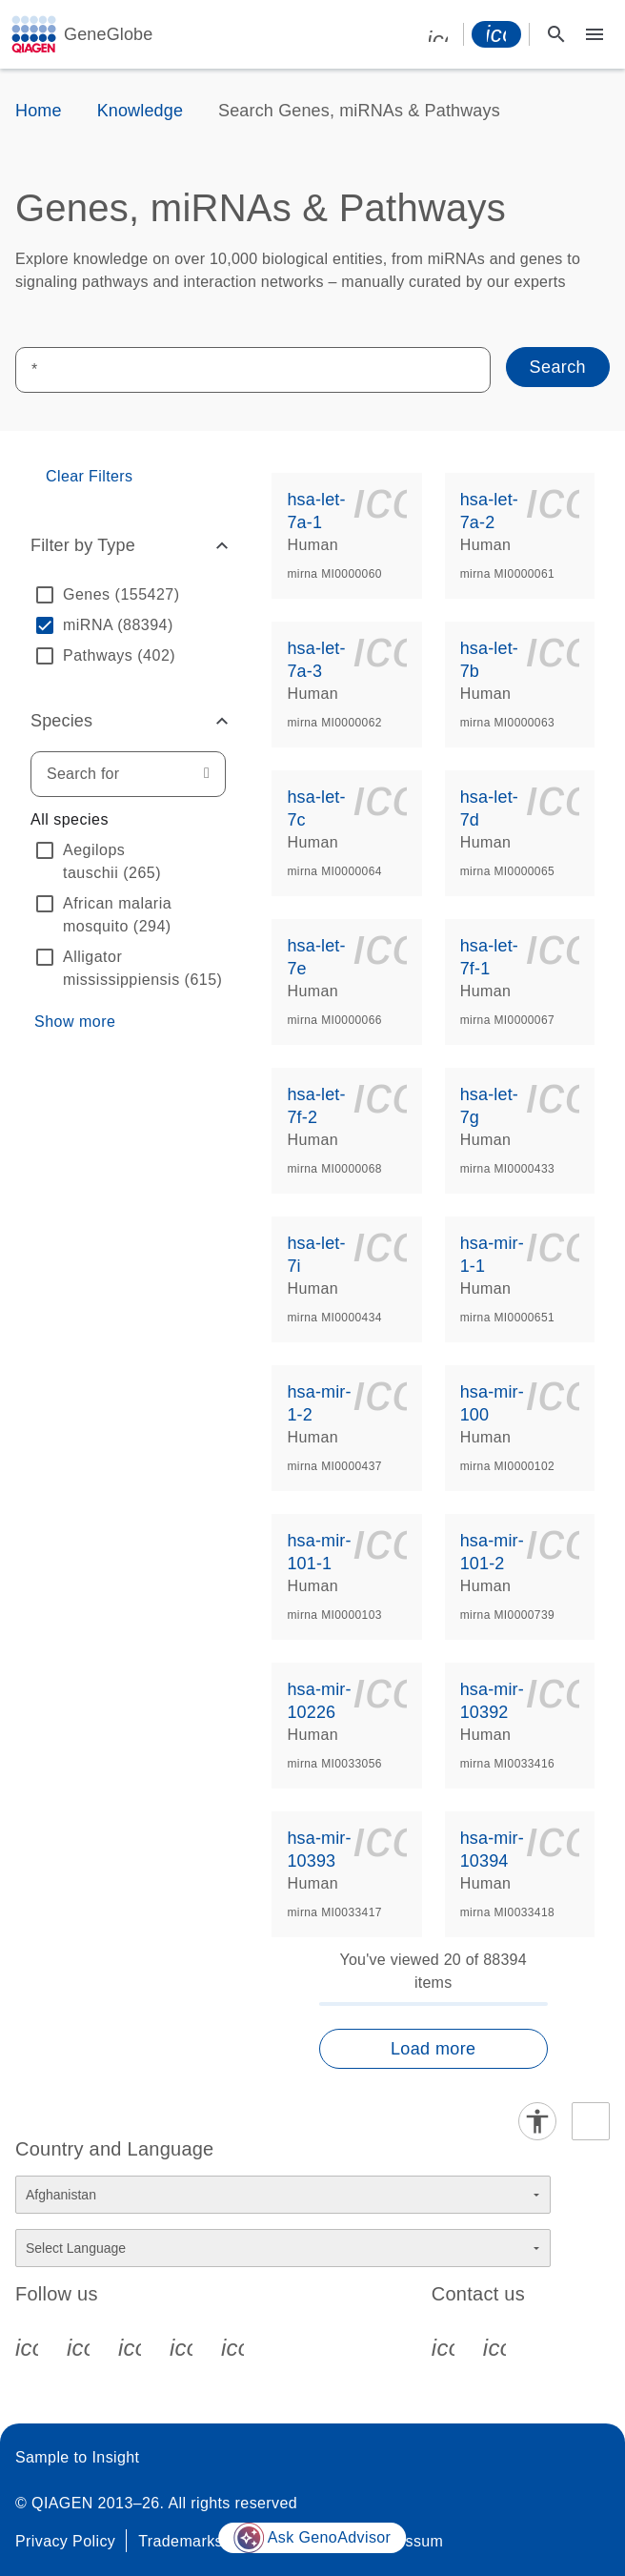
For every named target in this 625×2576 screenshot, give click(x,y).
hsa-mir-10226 (319, 1701)
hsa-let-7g (489, 1106)
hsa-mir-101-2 (492, 1552)
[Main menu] (594, 34)
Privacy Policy (65, 2541)
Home (38, 110)
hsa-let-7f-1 (489, 957)
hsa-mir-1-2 (319, 1403)
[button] (128, 545)
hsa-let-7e (316, 957)
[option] (128, 595)
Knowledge (140, 110)
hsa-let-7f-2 (316, 1106)
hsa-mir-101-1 (319, 1552)
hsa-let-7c (316, 808)
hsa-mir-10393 (319, 1850)
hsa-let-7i (316, 1255)
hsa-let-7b (489, 660)
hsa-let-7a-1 (316, 511)
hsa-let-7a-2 (489, 511)
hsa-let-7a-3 (316, 660)
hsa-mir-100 (492, 1403)
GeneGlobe (108, 34)
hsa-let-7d (489, 808)
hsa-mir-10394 (492, 1850)
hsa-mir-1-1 (492, 1255)
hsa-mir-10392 (492, 1701)
